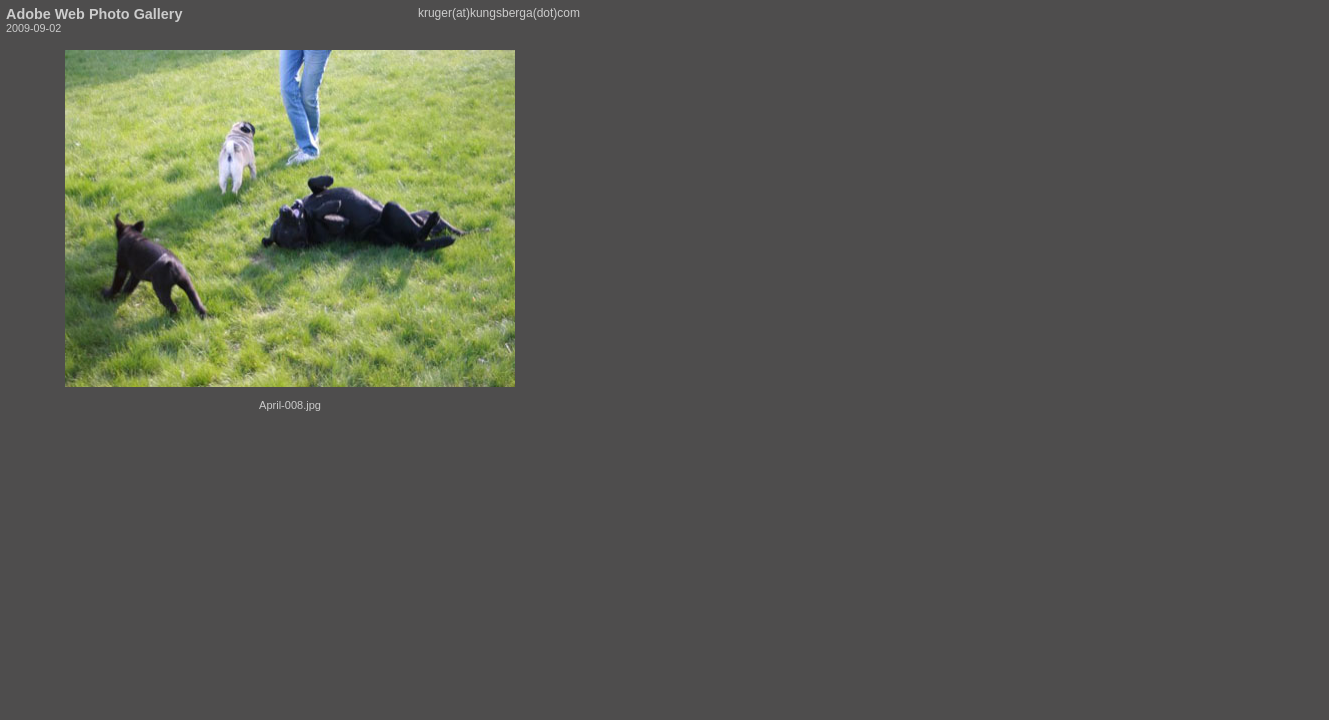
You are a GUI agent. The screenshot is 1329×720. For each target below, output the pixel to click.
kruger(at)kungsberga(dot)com (499, 13)
